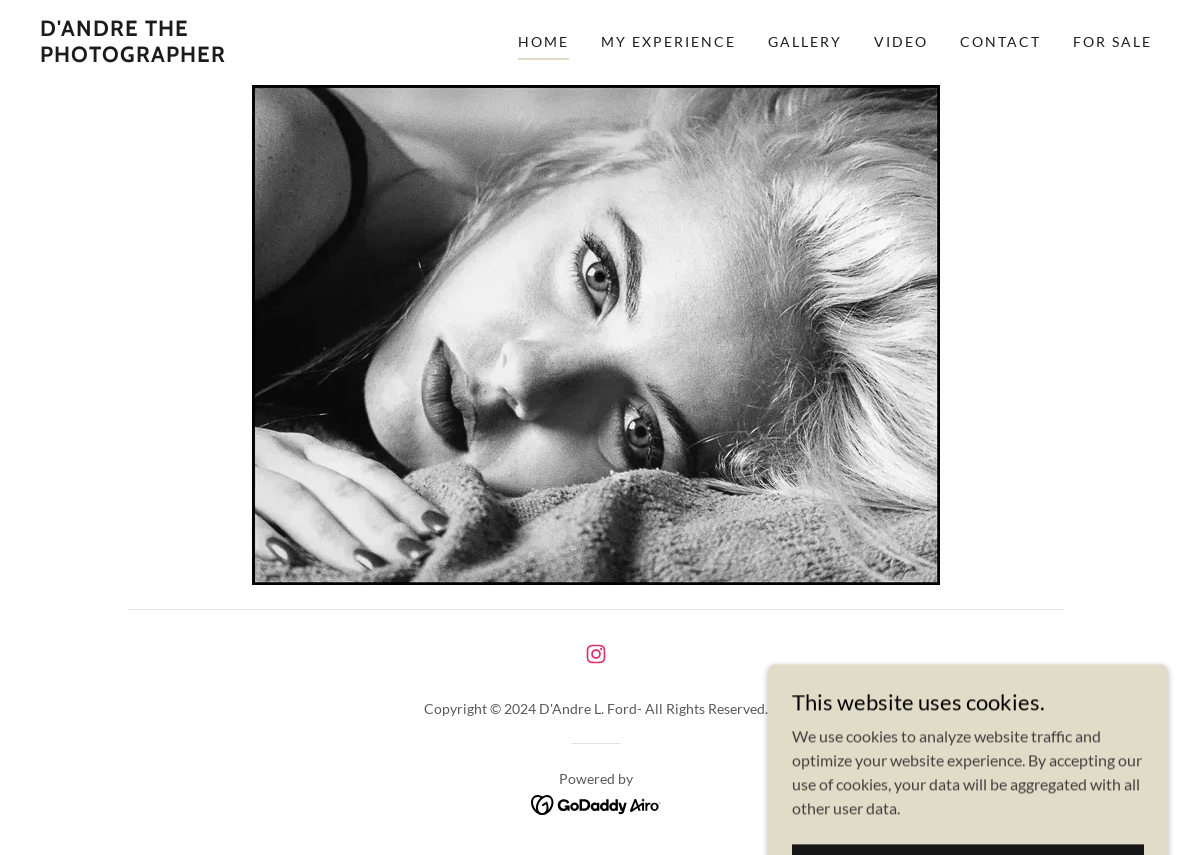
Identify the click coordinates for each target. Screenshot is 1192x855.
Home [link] (543, 41)
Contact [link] (1000, 41)
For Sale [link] (1112, 41)
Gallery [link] (805, 41)
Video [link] (901, 41)
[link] (191, 55)
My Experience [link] (668, 41)
